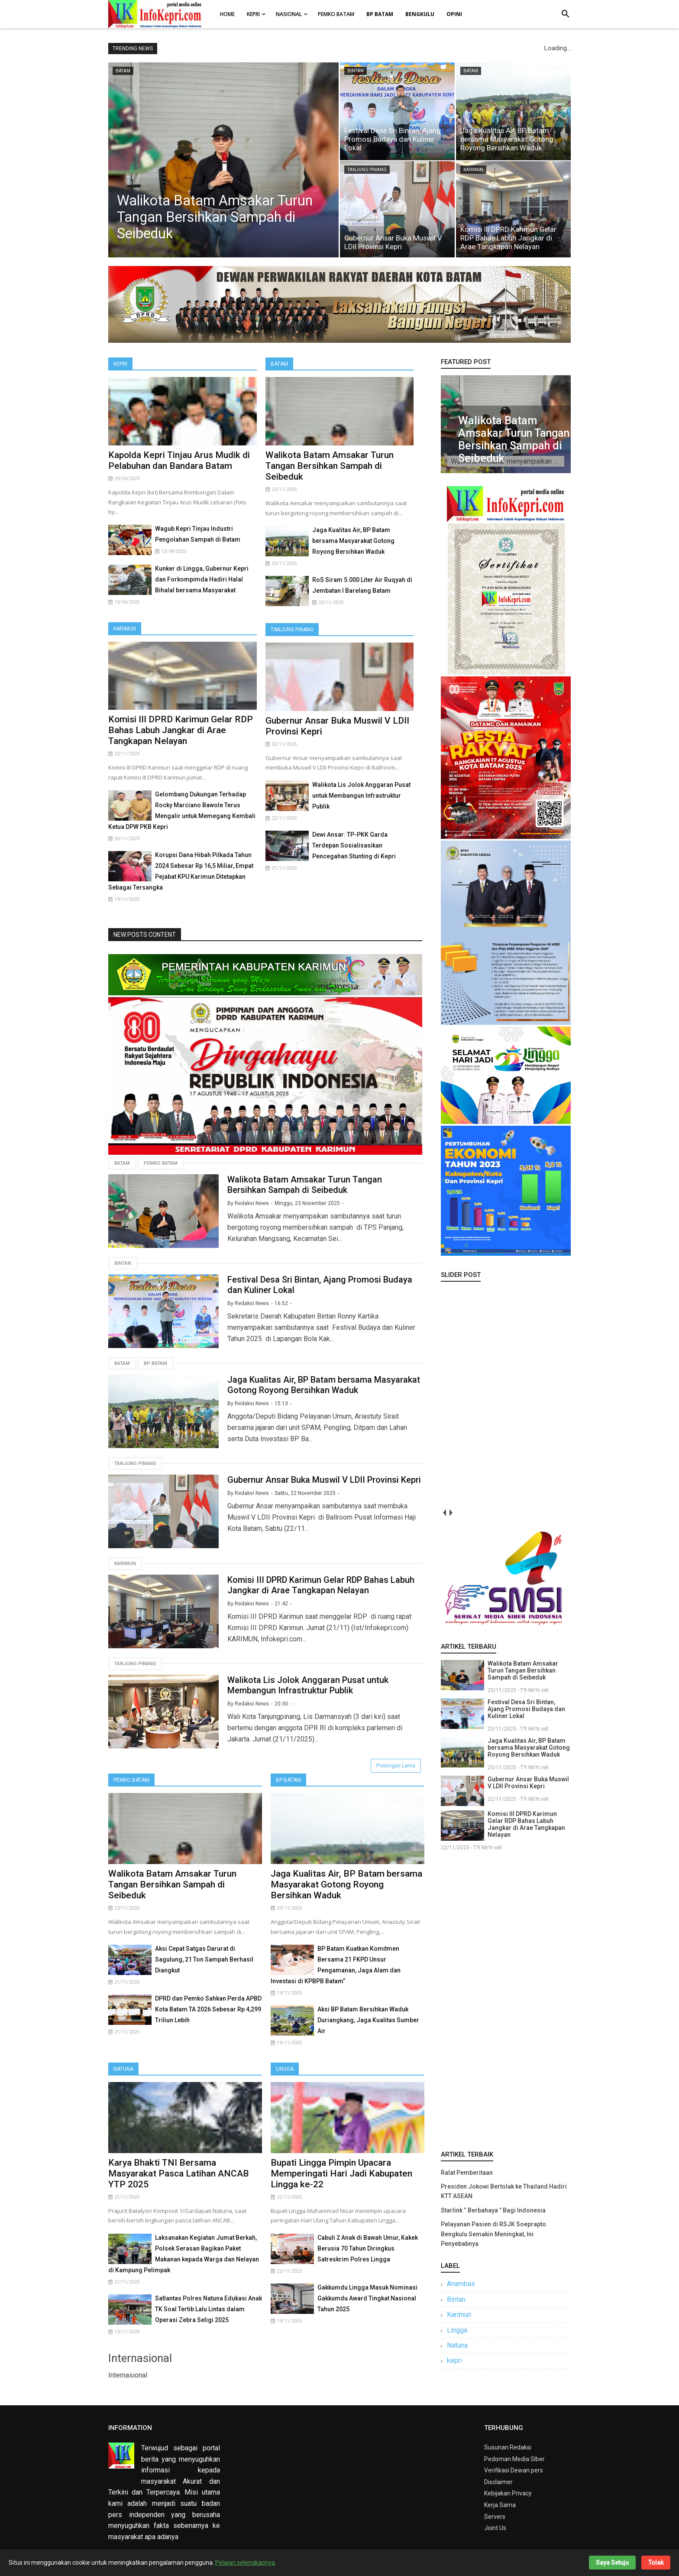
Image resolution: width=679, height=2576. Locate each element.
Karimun (124, 629)
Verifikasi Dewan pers (513, 2470)
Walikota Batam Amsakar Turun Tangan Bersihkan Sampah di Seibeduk (215, 217)
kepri (454, 2360)
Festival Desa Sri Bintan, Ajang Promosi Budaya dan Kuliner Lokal (392, 139)
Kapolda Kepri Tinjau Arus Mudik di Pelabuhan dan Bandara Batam (179, 460)
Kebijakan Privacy (508, 2493)
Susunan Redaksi (507, 2447)
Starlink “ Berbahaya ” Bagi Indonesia (493, 2210)
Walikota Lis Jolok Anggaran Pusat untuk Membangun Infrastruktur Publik (361, 795)
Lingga (285, 2069)
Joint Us (495, 2527)
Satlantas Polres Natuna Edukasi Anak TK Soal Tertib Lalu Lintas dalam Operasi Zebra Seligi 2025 (208, 2309)
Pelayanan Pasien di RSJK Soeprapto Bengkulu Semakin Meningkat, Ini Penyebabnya (493, 2234)
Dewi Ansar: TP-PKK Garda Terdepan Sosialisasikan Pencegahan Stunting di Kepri (354, 845)
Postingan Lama (395, 1766)
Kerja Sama (500, 2504)
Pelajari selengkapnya (245, 2562)
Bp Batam (155, 1363)
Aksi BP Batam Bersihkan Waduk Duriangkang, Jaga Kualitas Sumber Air (368, 2020)
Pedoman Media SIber (514, 2459)
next (450, 1512)
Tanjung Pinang (292, 630)
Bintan (122, 1263)
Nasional (289, 14)
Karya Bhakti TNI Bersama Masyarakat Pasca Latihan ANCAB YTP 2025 (178, 2173)
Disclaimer (498, 2482)
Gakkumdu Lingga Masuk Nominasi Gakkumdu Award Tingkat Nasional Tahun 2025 (367, 2298)
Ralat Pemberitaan (467, 2172)
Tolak (655, 2562)
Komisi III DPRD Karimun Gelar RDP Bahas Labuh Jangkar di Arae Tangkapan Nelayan (508, 238)
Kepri (253, 14)
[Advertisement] (506, 1999)
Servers (494, 2516)
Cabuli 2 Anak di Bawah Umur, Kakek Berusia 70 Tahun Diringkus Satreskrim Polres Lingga (367, 2248)
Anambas (461, 2284)
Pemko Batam (336, 14)
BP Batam (288, 1780)
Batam (279, 364)
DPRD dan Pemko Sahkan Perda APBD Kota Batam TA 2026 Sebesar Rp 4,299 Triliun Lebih (208, 2009)
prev (444, 1512)
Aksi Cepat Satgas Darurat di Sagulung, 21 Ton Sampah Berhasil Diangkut (204, 1959)
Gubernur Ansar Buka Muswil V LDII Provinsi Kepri (393, 242)
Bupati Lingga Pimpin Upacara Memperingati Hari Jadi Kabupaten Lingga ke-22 (341, 2173)
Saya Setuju (612, 2562)
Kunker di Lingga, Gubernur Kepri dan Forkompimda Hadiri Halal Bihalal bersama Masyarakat (202, 579)
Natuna (123, 2069)
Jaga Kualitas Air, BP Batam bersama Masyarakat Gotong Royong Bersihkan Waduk (506, 139)
